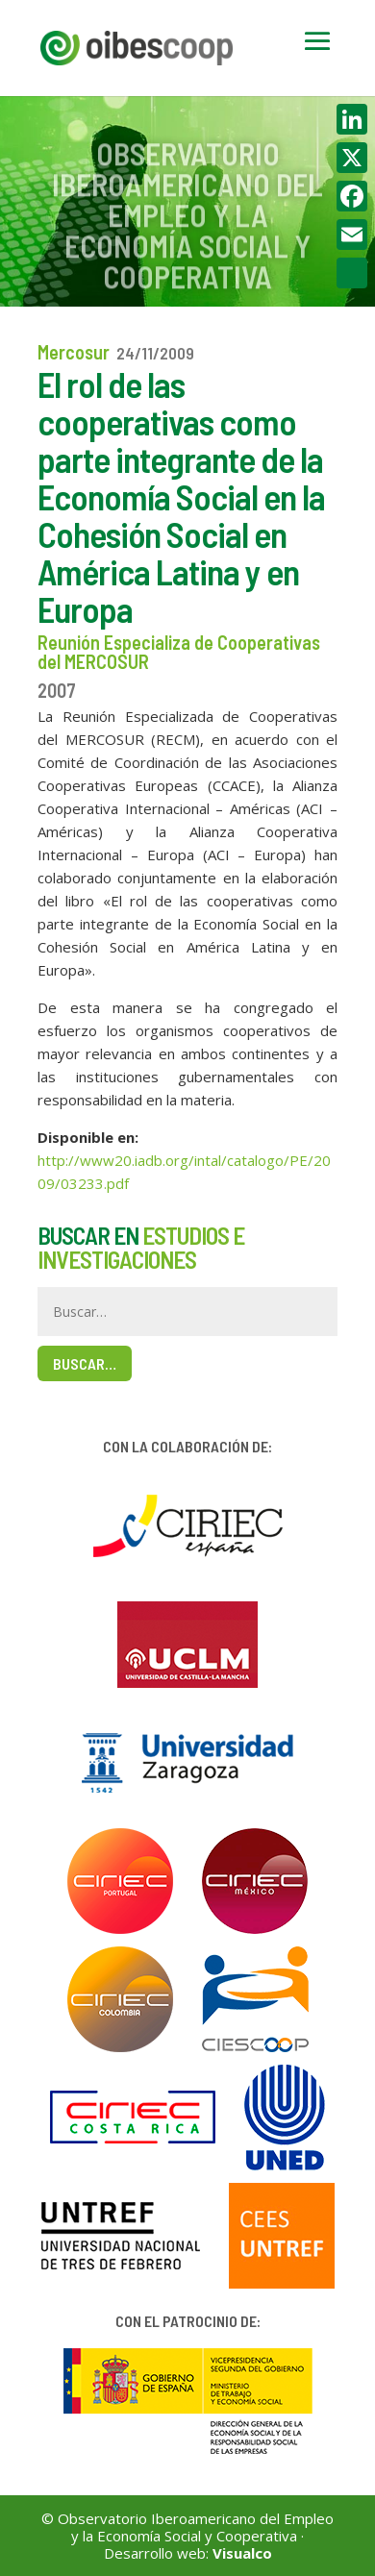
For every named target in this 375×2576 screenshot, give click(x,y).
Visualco (242, 2553)
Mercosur (74, 351)
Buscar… (84, 1363)
